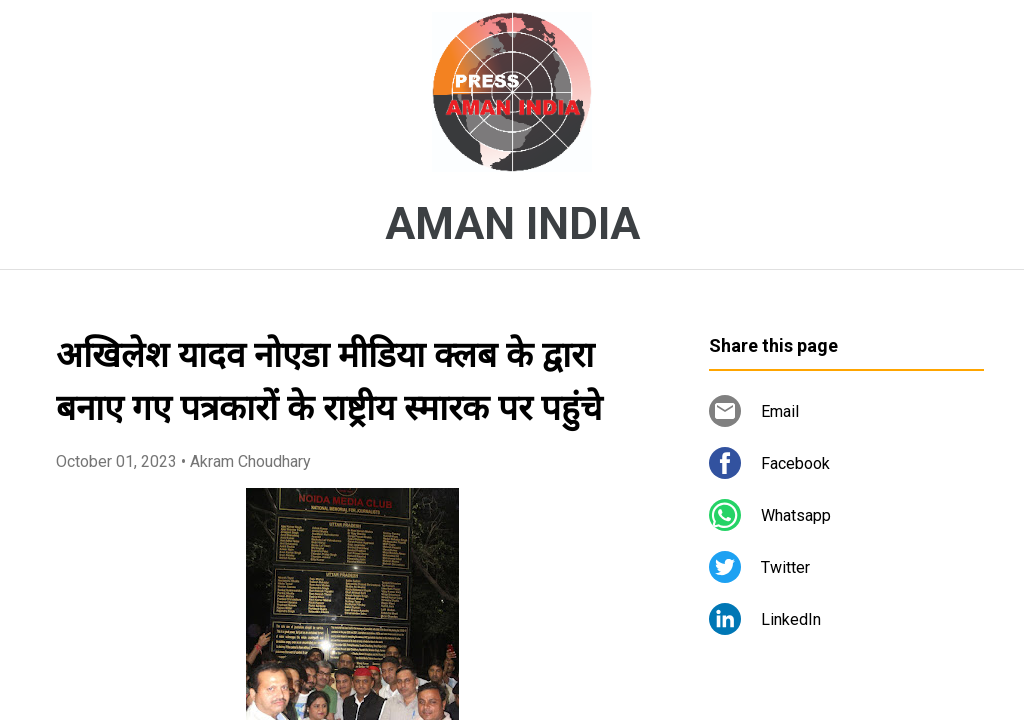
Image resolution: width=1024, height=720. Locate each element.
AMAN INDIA (512, 224)
